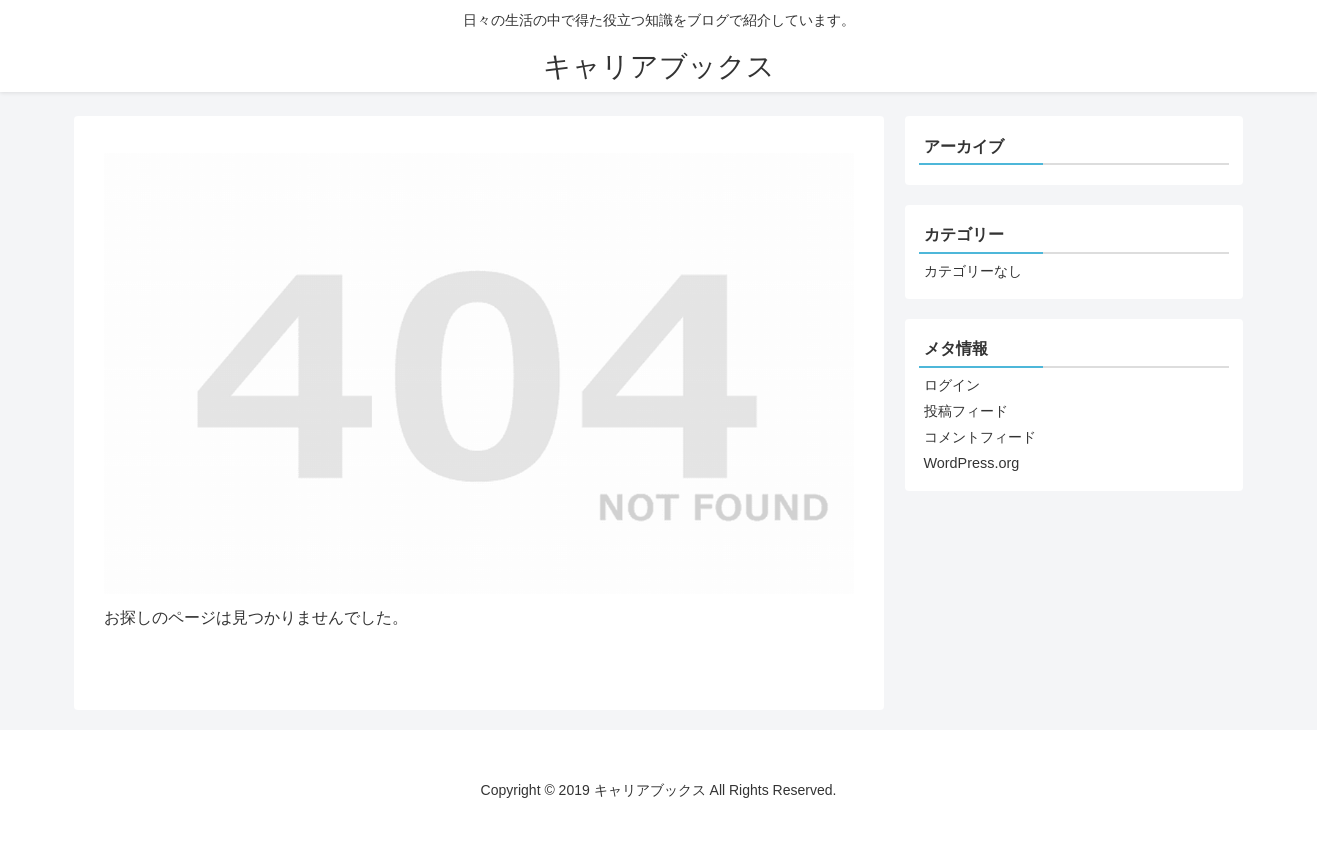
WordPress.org (972, 463)
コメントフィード (980, 437)
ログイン (952, 385)
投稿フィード (966, 411)
